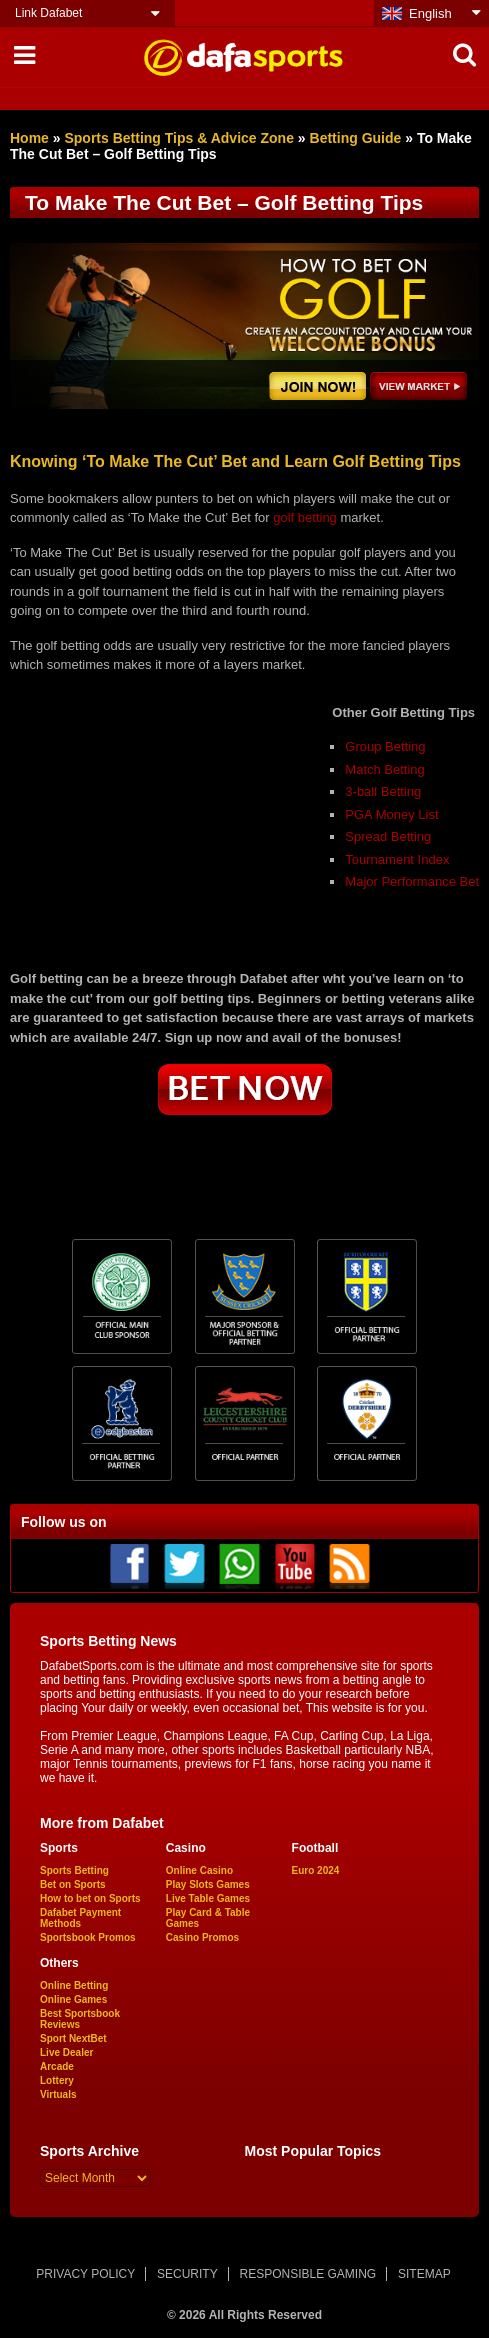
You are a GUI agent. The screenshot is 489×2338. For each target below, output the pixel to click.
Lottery (57, 2080)
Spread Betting (388, 836)
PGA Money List (391, 814)
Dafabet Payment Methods (80, 1918)
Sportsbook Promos (88, 1937)
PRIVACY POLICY (85, 2274)
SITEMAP (424, 2274)
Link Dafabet (48, 13)
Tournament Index (397, 859)
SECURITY (187, 2274)
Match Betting (385, 769)
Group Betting (385, 746)
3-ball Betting (383, 791)
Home (29, 138)
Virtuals (58, 2094)
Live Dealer (66, 2052)
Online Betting (74, 1985)
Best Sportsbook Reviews (80, 2019)
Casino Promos (202, 1937)
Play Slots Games (208, 1884)
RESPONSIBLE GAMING (308, 2274)
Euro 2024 (316, 1870)
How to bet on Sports (90, 1898)
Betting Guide (356, 138)
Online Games (73, 1999)
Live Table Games (208, 1898)
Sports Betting (74, 1870)
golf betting (305, 517)
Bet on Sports (73, 1884)
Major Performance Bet (412, 881)
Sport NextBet (73, 2038)
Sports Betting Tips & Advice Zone (178, 138)
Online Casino (199, 1870)
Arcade (57, 2066)
